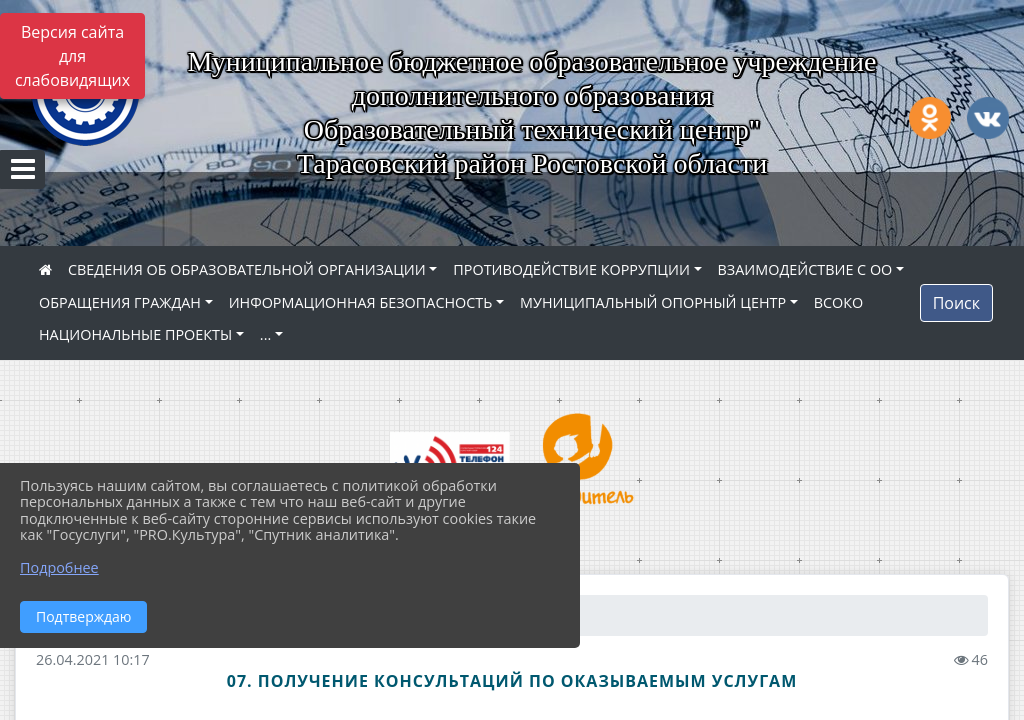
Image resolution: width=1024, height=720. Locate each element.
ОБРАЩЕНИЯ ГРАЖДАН (120, 302)
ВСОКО (839, 302)
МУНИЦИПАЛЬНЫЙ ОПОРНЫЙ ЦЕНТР (653, 302)
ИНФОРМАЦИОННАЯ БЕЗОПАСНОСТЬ (361, 302)
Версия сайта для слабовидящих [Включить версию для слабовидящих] (72, 56)
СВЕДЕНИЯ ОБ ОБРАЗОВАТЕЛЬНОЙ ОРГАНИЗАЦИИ (247, 269)
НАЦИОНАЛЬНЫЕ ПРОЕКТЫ (135, 334)
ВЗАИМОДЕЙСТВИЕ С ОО (805, 269)
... (265, 334)
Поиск (956, 303)
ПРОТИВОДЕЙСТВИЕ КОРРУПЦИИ (571, 269)
